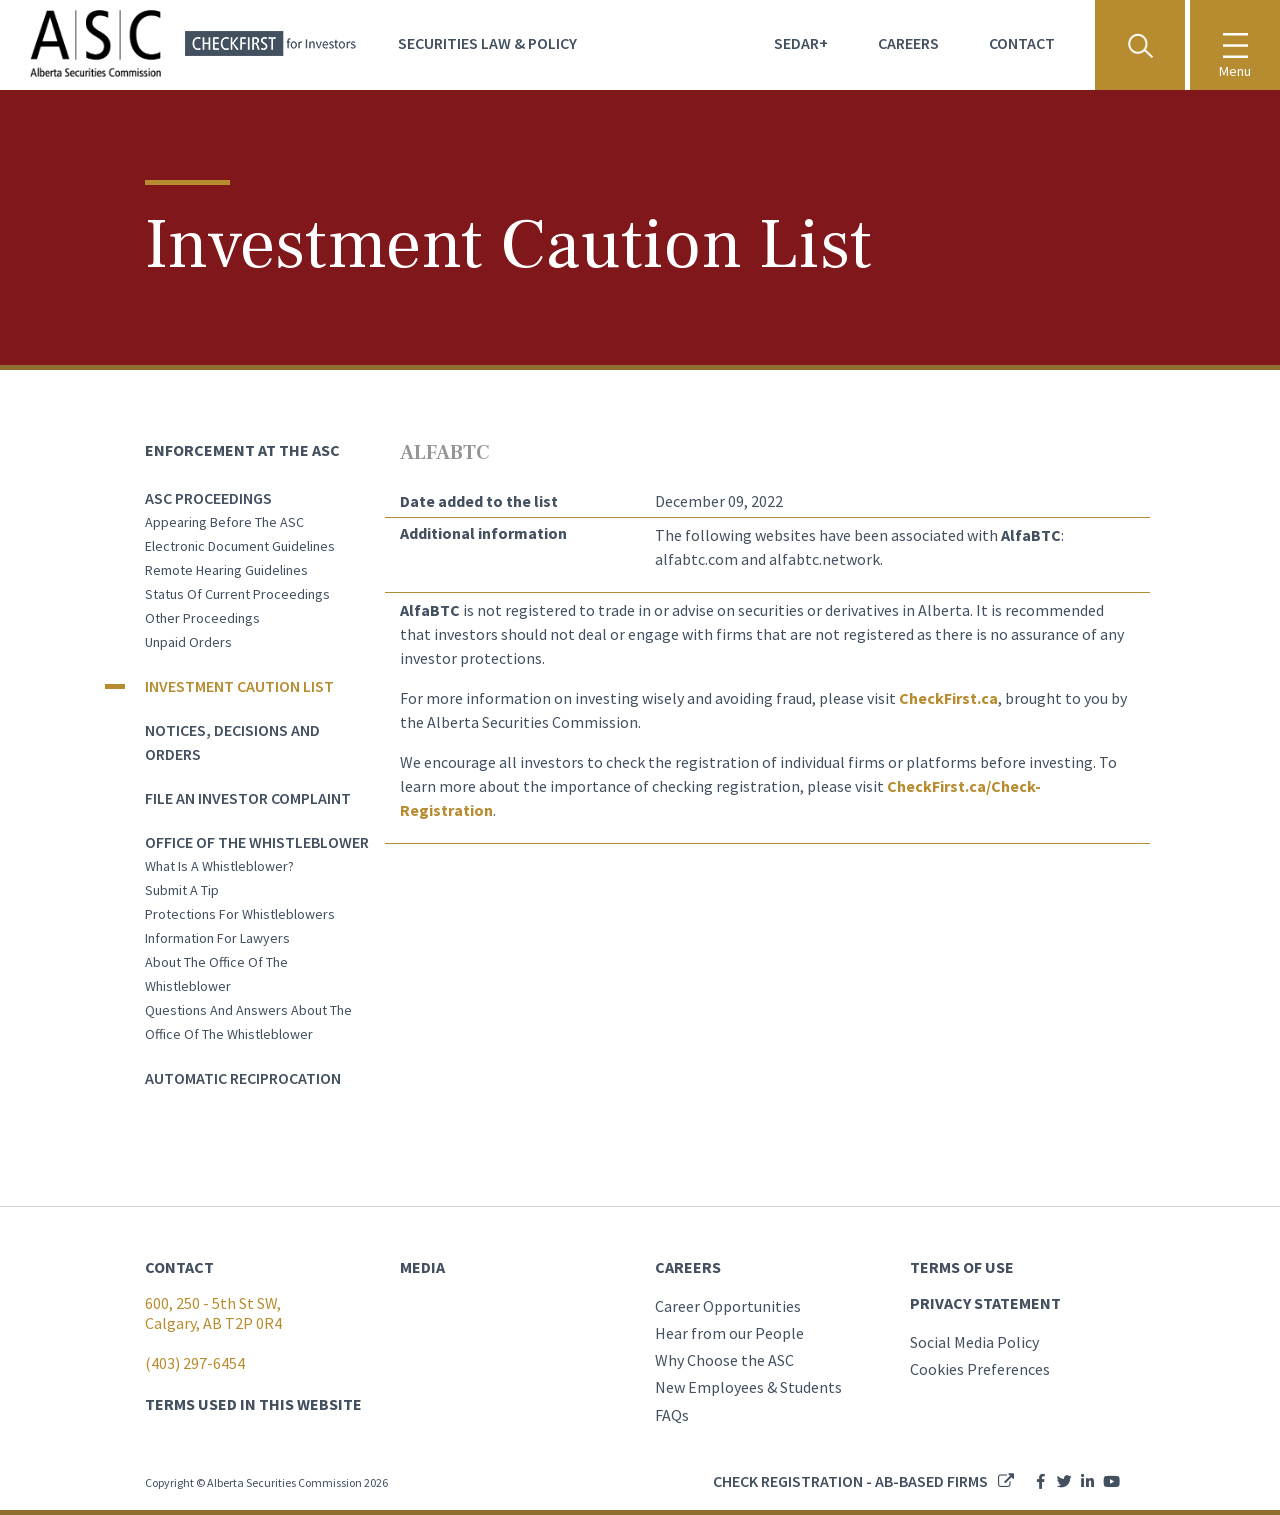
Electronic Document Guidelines (240, 546)
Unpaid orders (188, 642)
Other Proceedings (202, 618)
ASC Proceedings (208, 498)
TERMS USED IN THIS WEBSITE (253, 1404)
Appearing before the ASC (224, 522)
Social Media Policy (974, 1342)
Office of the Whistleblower (257, 842)
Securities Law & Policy (487, 43)
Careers (908, 43)
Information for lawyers (217, 938)
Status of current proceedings (237, 594)
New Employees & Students (748, 1387)
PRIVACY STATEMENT (985, 1303)
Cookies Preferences (980, 1369)
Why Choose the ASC (724, 1360)
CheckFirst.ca (948, 698)
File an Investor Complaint (248, 798)
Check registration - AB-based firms (850, 1481)
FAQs (672, 1415)
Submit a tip (182, 890)
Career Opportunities (728, 1306)
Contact (1022, 43)
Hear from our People (729, 1333)
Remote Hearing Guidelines (226, 570)
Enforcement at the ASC (242, 450)
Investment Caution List (239, 686)
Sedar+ (801, 43)
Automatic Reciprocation (243, 1078)
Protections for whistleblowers (240, 914)
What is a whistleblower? (219, 866)
